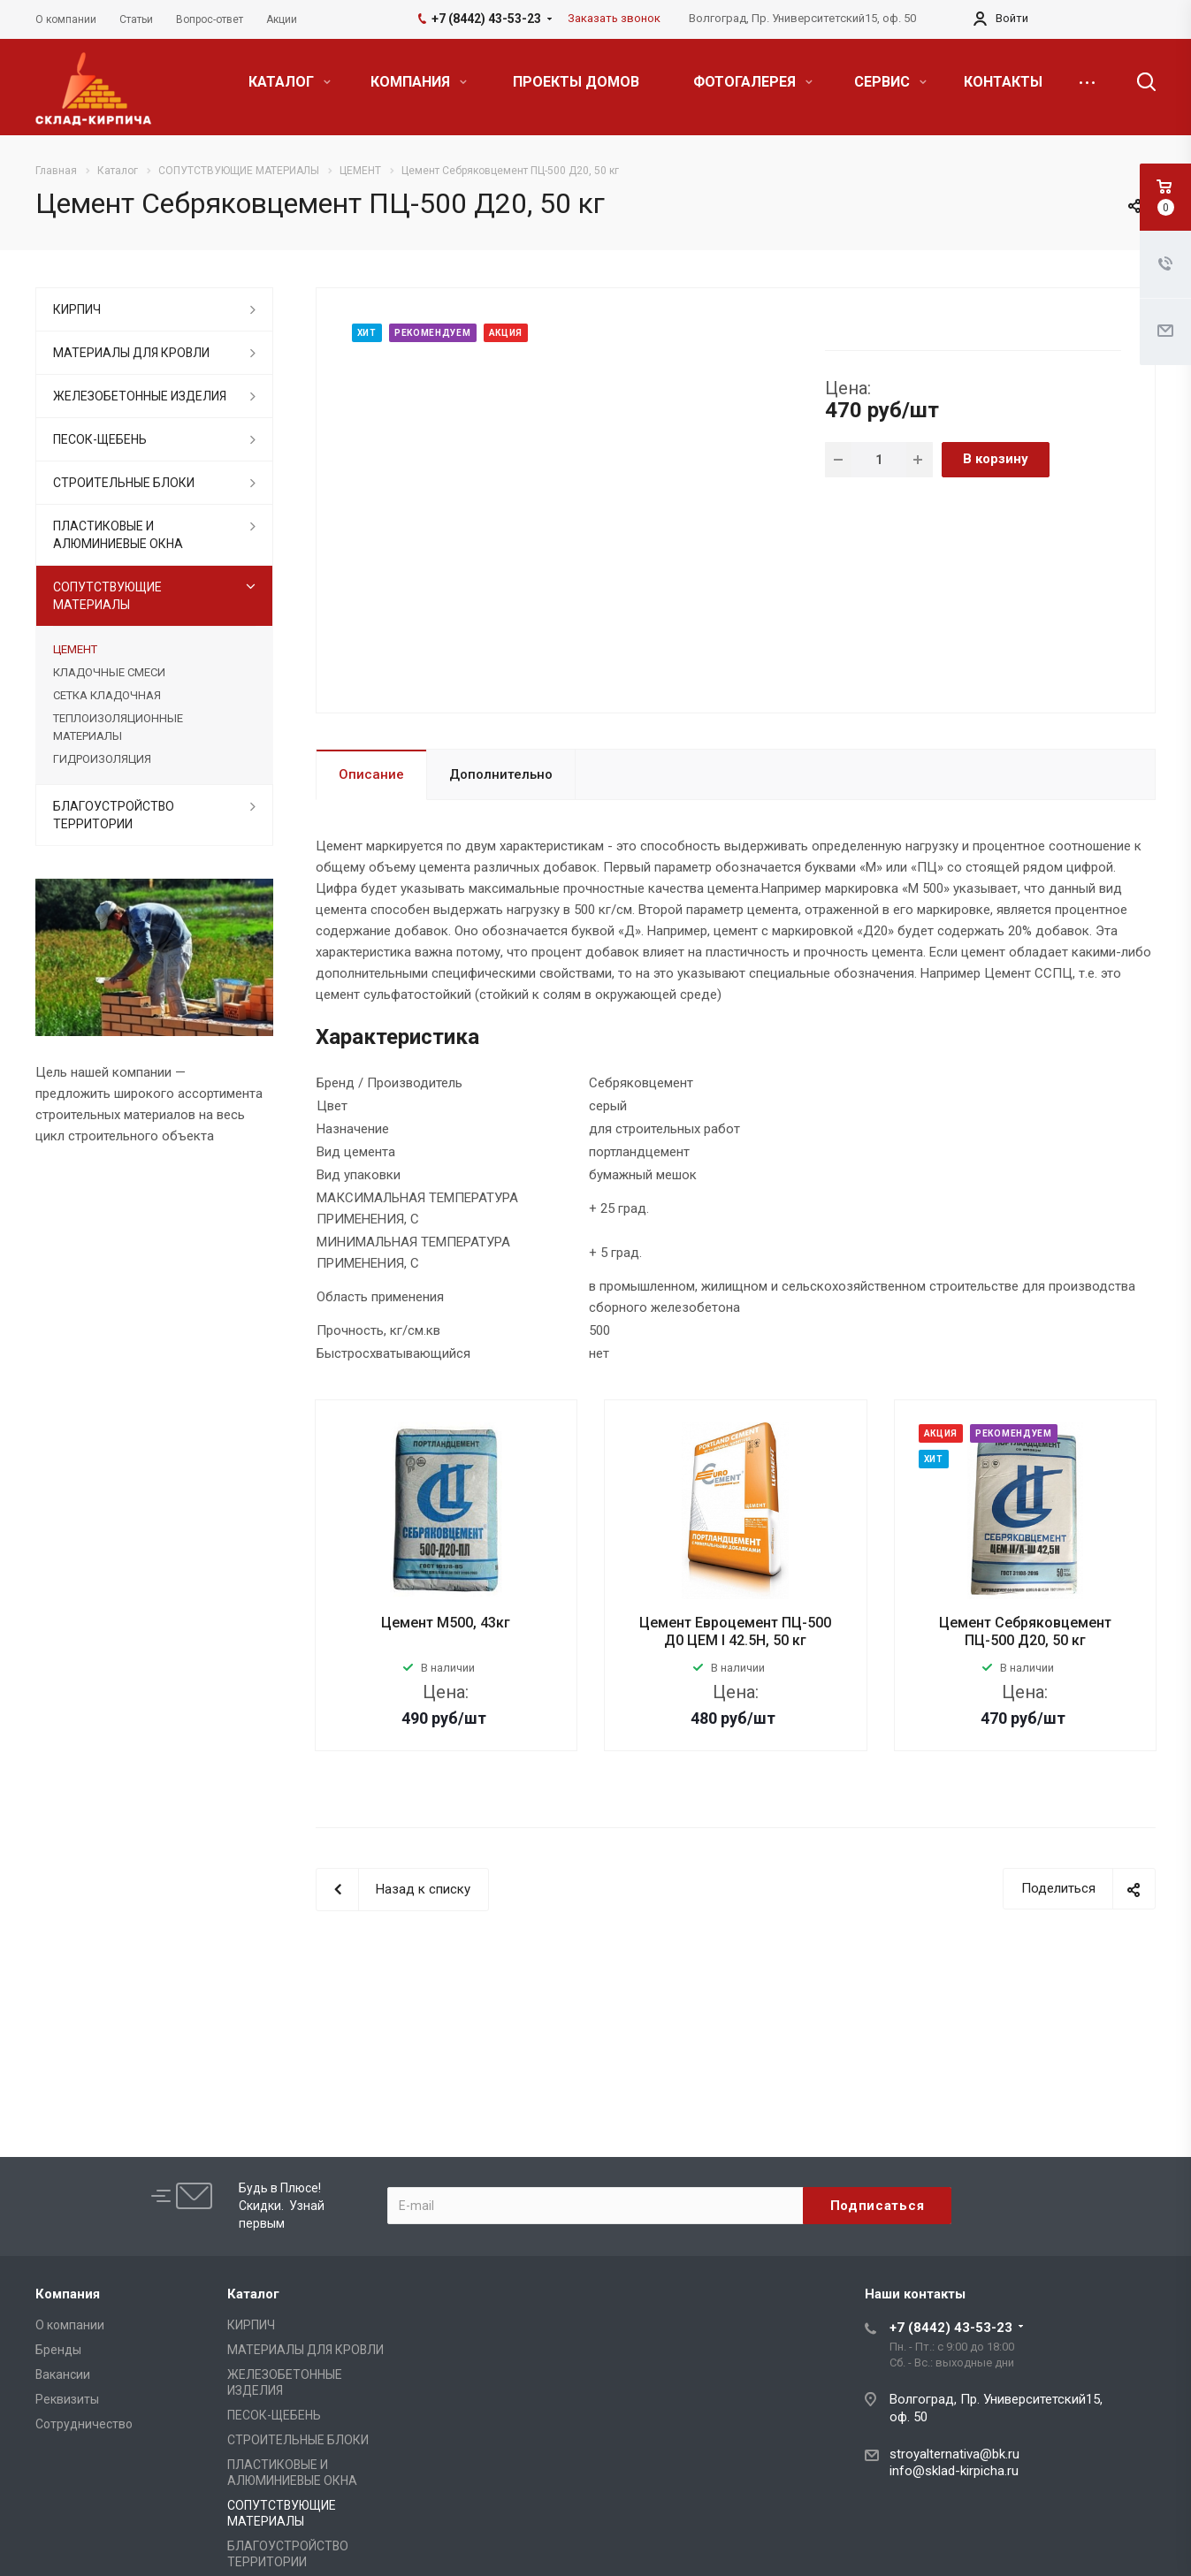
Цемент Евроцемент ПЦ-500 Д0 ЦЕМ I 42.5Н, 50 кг (735, 1631)
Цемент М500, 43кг (445, 1622)
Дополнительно (501, 774)
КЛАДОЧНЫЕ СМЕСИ (109, 672)
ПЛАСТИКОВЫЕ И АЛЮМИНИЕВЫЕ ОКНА (118, 535)
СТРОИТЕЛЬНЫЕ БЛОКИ (124, 483)
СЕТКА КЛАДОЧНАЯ (107, 695)
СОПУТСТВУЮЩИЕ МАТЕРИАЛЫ (107, 596)
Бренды (58, 2350)
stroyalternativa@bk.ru (954, 2454)
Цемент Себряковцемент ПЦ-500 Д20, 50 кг (1025, 1631)
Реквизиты (67, 2399)
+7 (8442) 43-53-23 (950, 2328)
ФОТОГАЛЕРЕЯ (753, 81)
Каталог (253, 2294)
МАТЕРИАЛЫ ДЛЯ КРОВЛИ (131, 353)
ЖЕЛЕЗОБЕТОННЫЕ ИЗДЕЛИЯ (139, 396)
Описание (371, 774)
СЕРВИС (890, 81)
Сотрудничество (84, 2424)
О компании (69, 2325)
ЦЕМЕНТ (75, 649)
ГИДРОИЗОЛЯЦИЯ (102, 759)
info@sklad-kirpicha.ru (954, 2471)
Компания (67, 2294)
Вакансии (62, 2374)
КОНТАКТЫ (1003, 81)
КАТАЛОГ (289, 81)
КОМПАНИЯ (418, 81)
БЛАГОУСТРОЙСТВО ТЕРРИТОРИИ (113, 815)
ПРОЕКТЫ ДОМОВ (576, 81)
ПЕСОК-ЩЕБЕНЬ (100, 439)
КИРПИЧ (77, 309)
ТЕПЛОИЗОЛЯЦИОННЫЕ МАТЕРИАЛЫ (118, 727)
